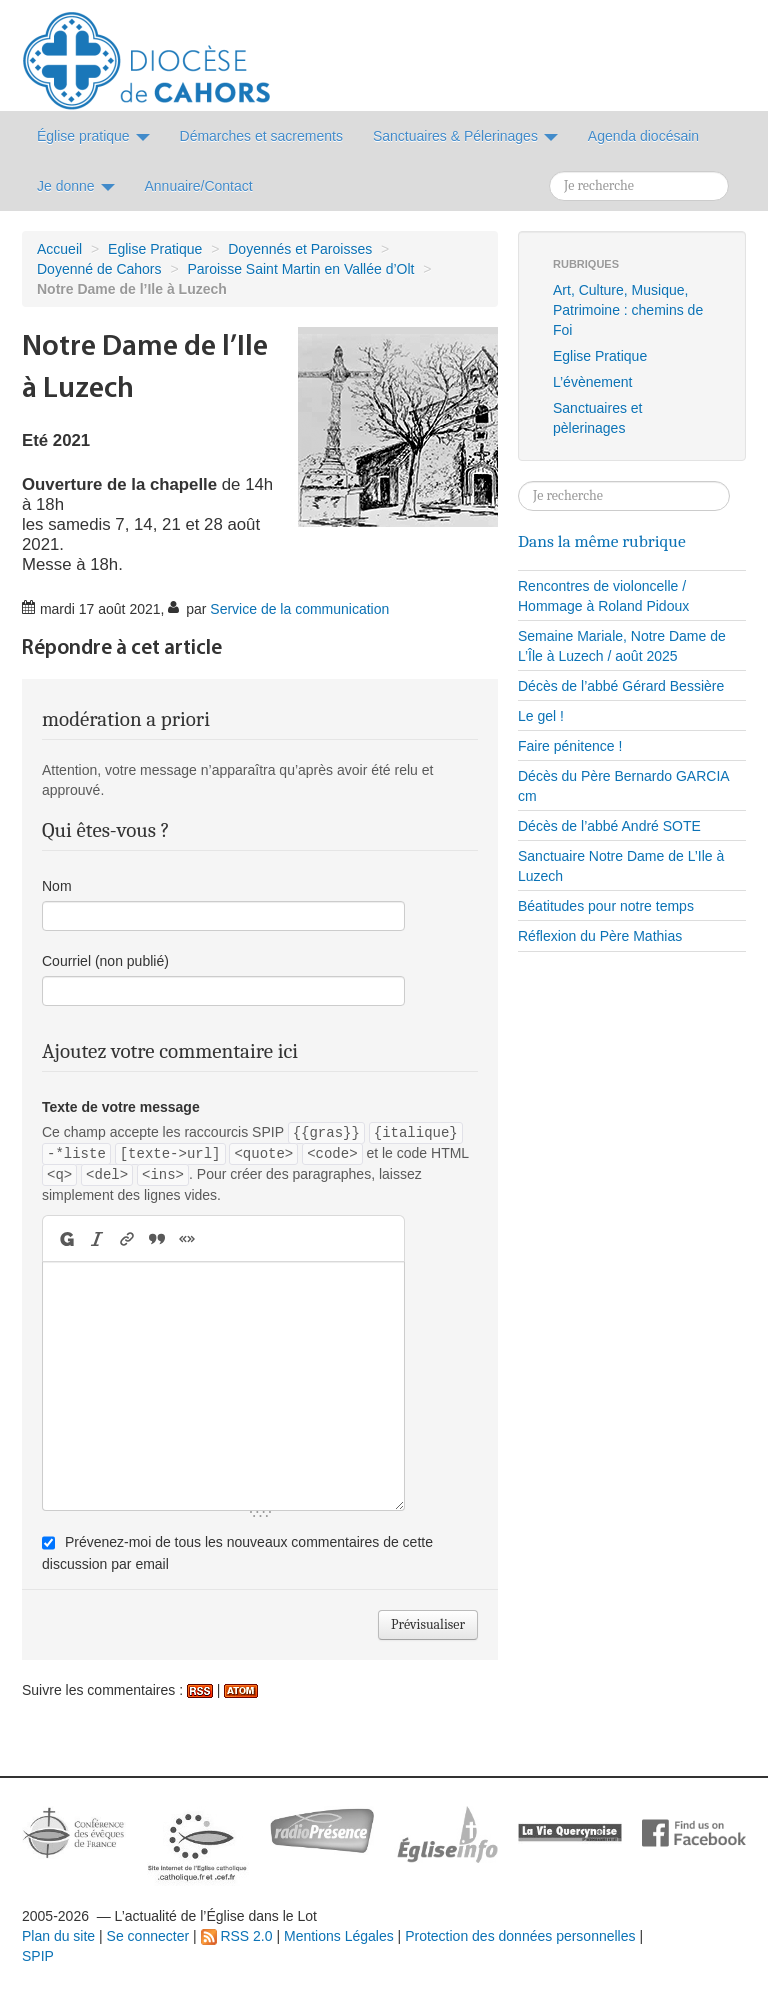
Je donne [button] (76, 186)
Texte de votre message (121, 1107)
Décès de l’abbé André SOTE (609, 826)
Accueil (59, 249)
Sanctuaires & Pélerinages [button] (465, 136)
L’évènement (592, 382)
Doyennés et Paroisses (300, 249)
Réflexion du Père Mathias (600, 936)
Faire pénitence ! (570, 746)
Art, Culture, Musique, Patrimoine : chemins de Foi (628, 310)
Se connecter (148, 1936)
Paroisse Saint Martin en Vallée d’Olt (301, 269)
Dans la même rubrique (602, 541)
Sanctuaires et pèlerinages (598, 418)
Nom (57, 886)
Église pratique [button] (93, 136)
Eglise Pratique (155, 249)
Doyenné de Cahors (99, 269)
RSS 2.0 (237, 1936)
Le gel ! (541, 716)
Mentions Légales (339, 1936)
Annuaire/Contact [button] (199, 186)
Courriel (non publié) (105, 961)
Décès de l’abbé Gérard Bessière (621, 686)
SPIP (38, 1956)
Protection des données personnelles (520, 1936)
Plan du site (58, 1936)
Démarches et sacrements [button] (261, 136)
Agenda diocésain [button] (643, 136)
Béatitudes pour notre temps (606, 906)
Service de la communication (299, 609)
